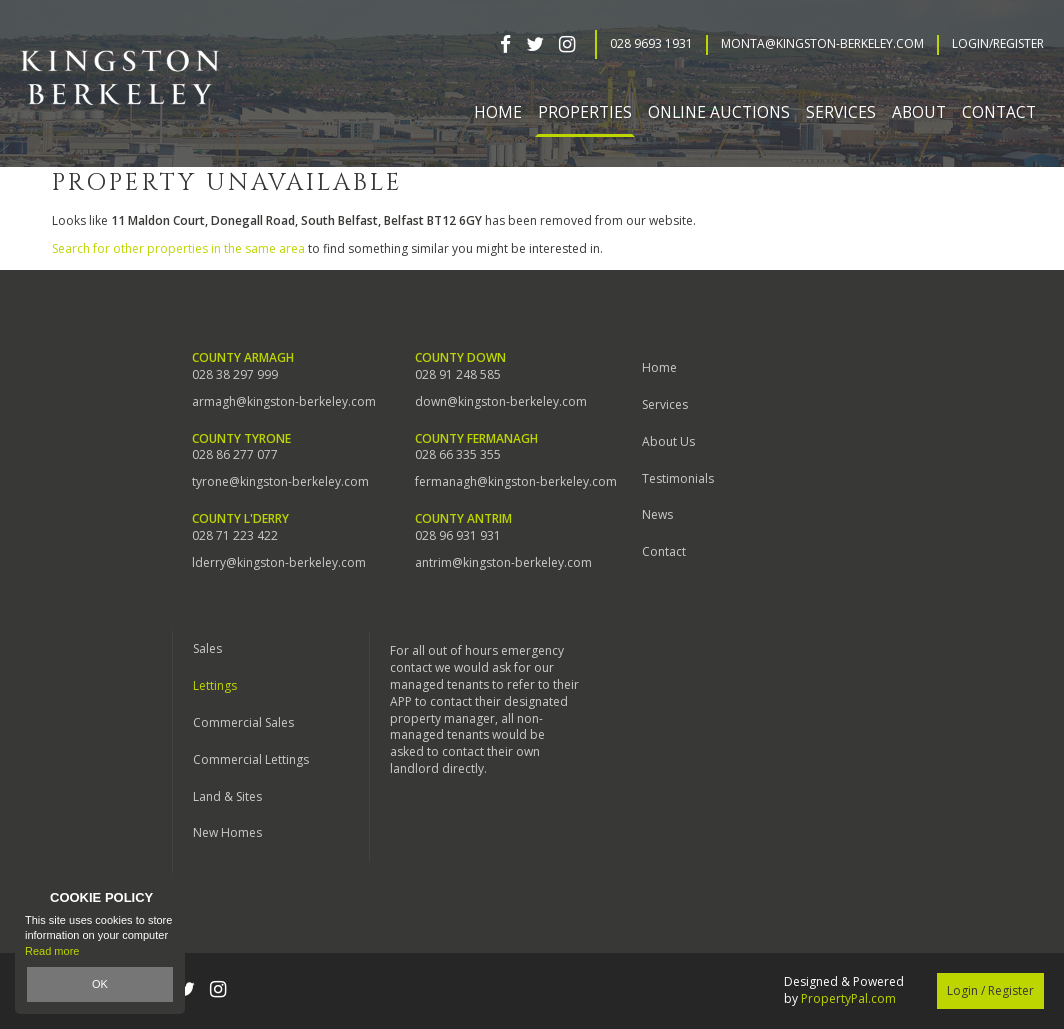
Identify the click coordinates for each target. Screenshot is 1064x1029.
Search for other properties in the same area (178, 248)
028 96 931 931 (458, 536)
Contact (999, 112)
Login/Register (998, 44)
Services (665, 404)
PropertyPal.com (848, 998)
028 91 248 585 (458, 375)
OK (100, 984)
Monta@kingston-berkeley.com (822, 44)
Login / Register (990, 990)
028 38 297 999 (235, 375)
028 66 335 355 (458, 455)
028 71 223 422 (235, 536)
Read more (52, 951)
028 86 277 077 (235, 455)
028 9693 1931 (651, 44)
